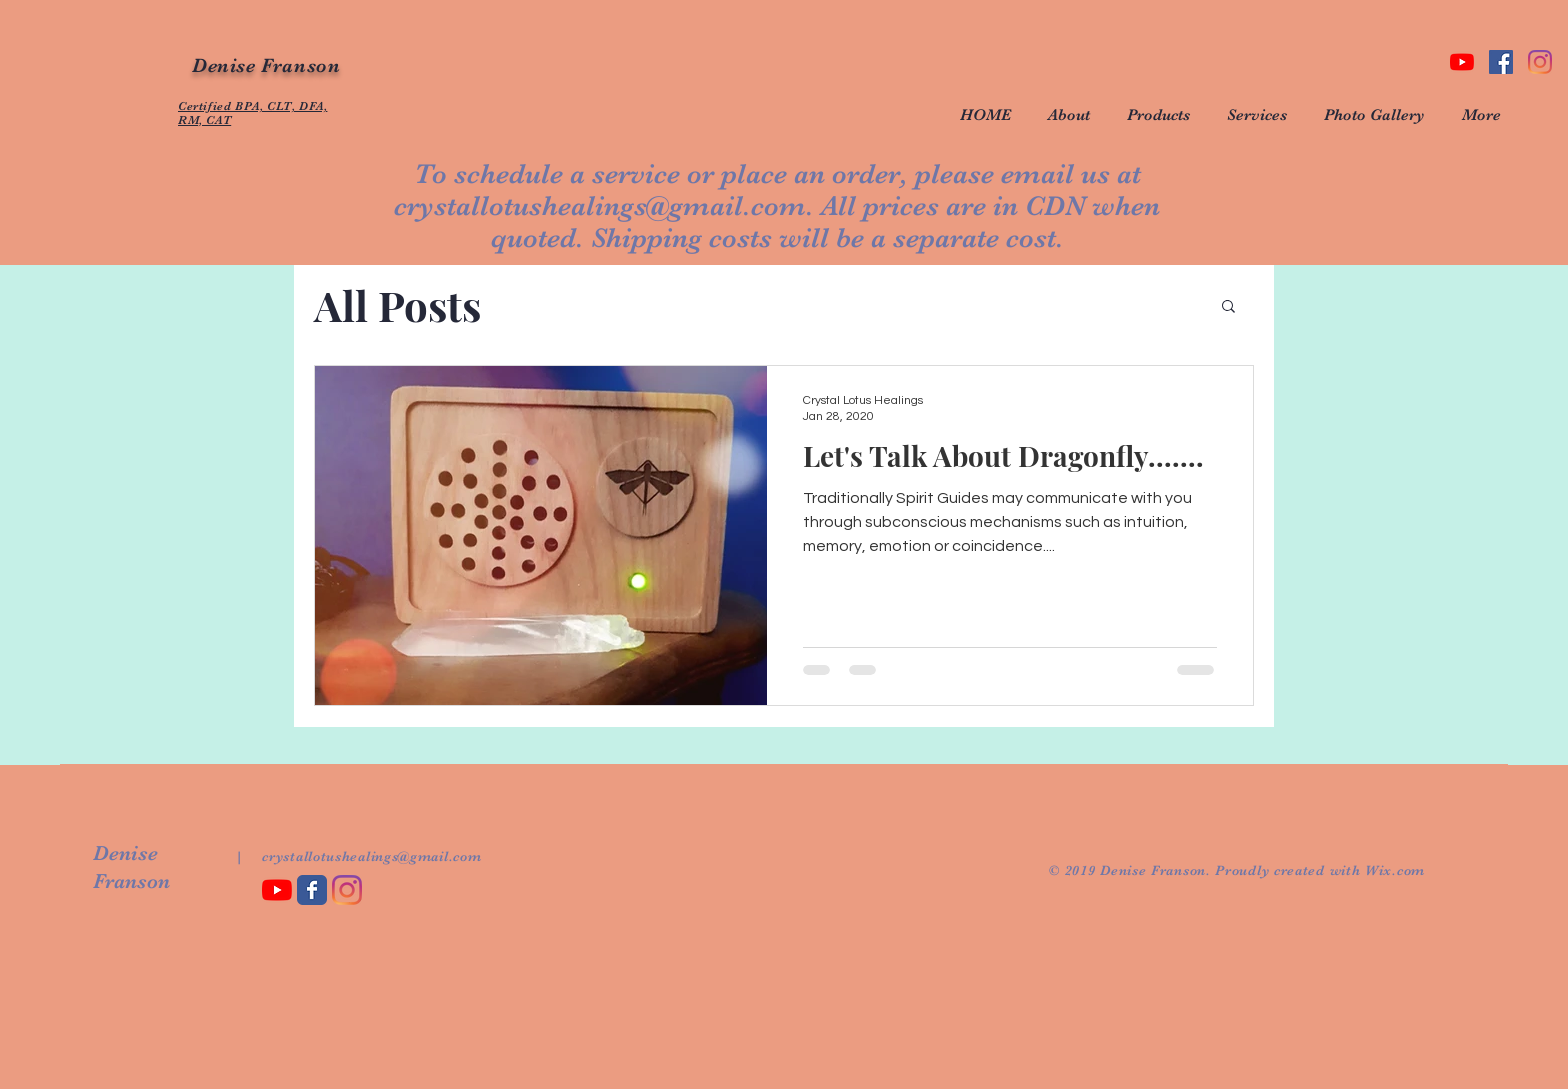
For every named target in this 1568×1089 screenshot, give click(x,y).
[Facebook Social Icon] (1501, 62)
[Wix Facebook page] (312, 890)
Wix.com (1395, 870)
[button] (1228, 307)
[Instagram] (1540, 62)
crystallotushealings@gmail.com (600, 206)
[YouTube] (1462, 62)
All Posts (397, 305)
